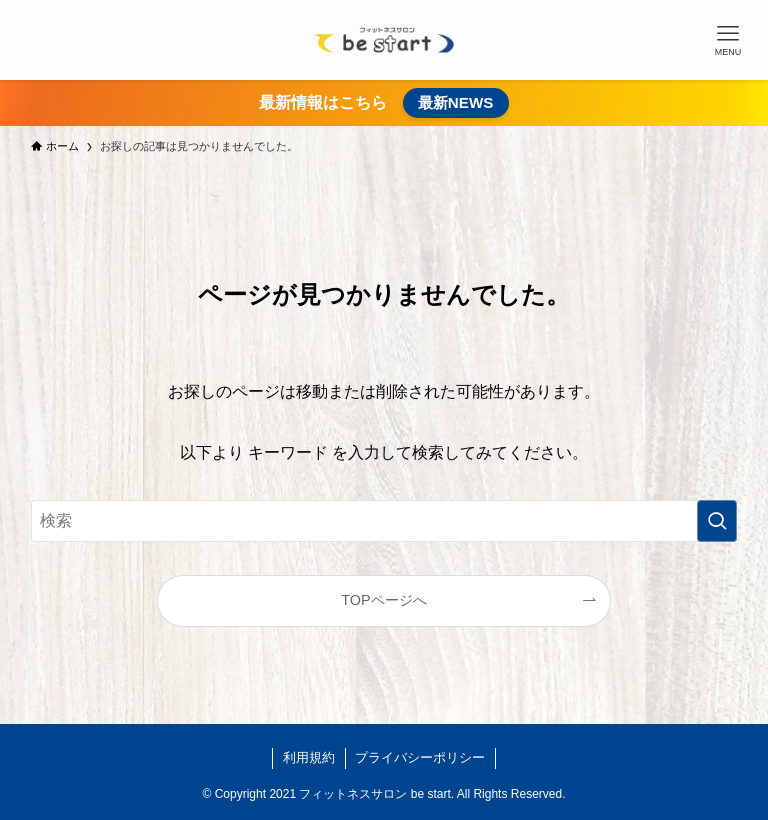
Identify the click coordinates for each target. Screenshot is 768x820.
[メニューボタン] (728, 40)
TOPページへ (383, 600)
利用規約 (309, 757)
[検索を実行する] (717, 521)
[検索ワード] (384, 521)
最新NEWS (456, 102)
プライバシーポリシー (420, 757)
